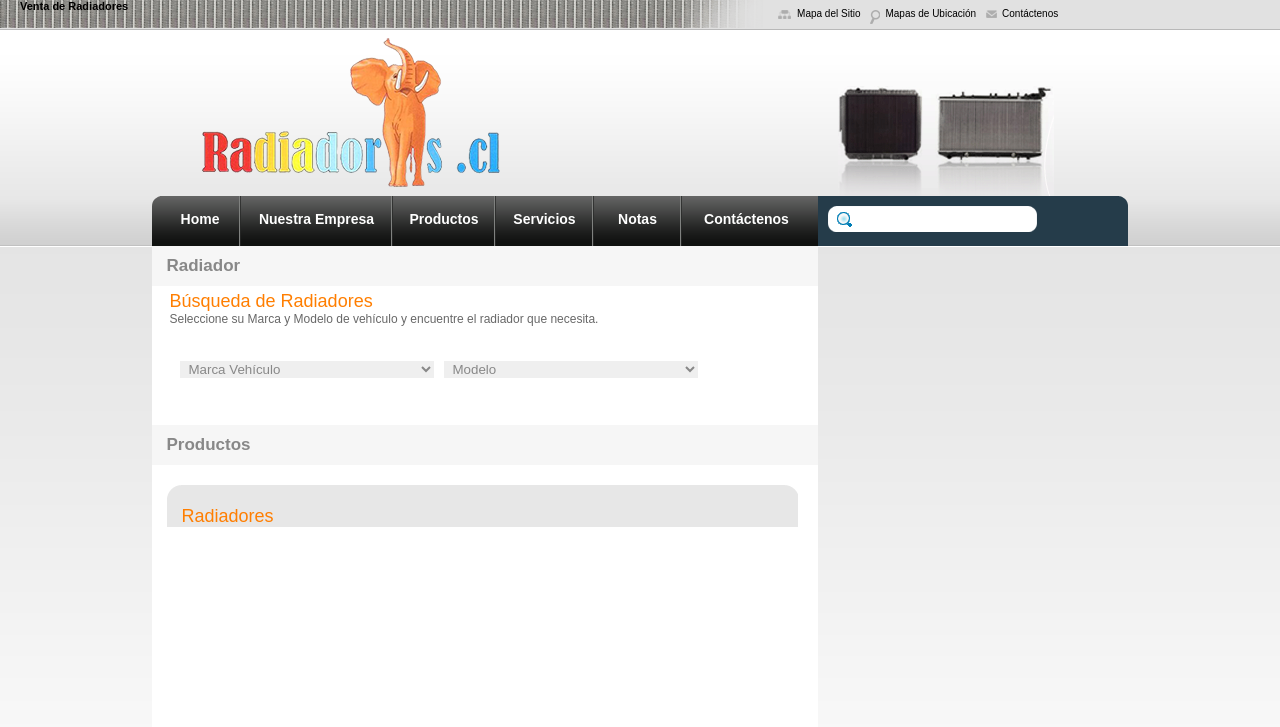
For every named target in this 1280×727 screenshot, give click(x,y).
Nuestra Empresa (316, 219)
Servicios (544, 219)
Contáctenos (746, 219)
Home (200, 219)
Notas (637, 219)
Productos (443, 219)
